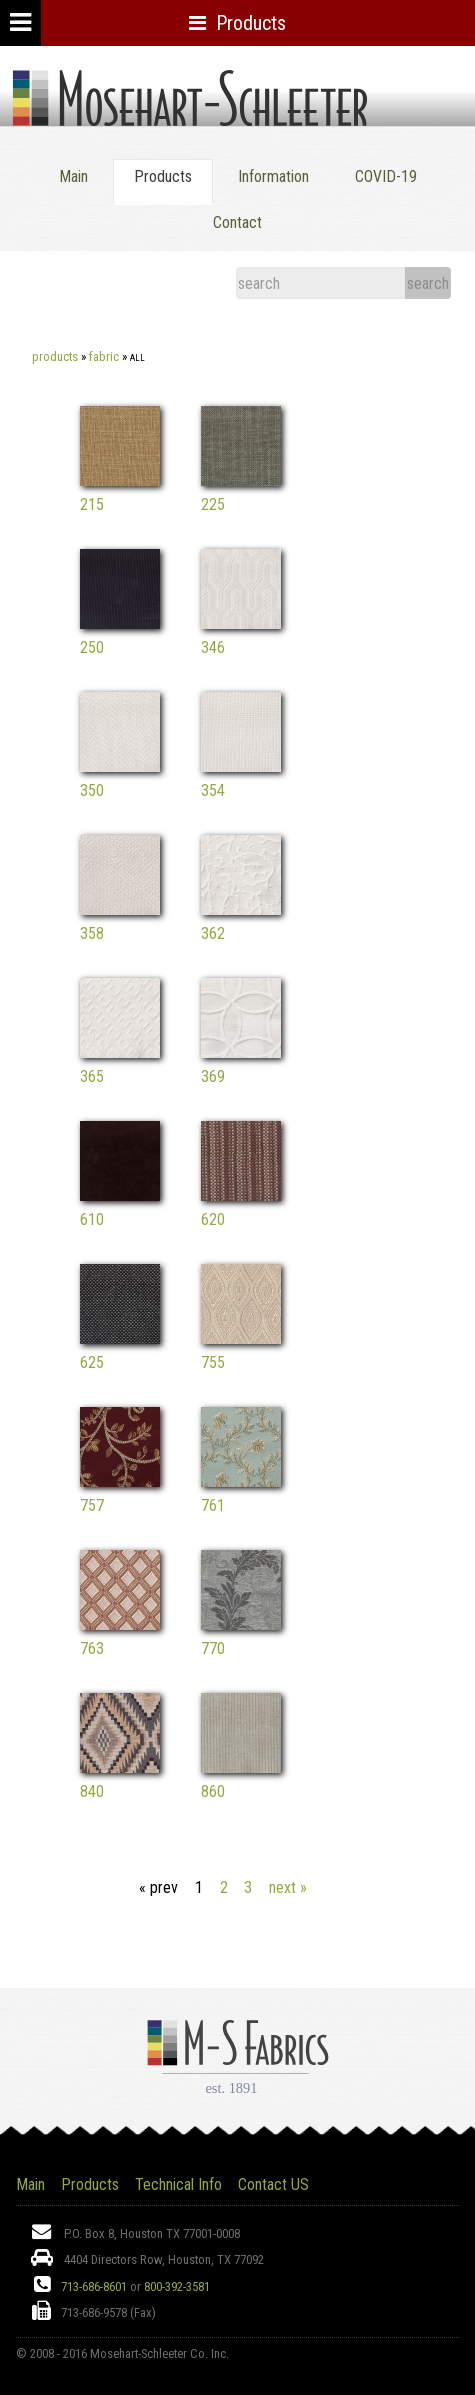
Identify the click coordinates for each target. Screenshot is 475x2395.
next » (288, 1887)
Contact (237, 222)
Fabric (104, 356)
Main (73, 176)
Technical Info (178, 2184)
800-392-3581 (177, 2286)
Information (273, 176)
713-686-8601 (94, 2286)
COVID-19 (386, 176)
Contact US (273, 2184)
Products (55, 356)
